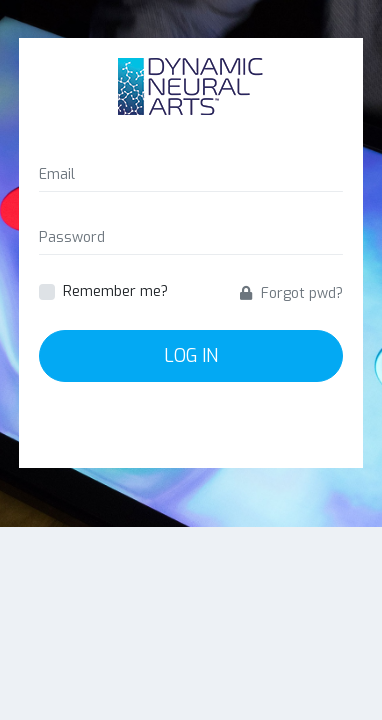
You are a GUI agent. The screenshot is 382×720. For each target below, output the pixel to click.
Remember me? (115, 291)
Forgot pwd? (291, 293)
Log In (191, 356)
